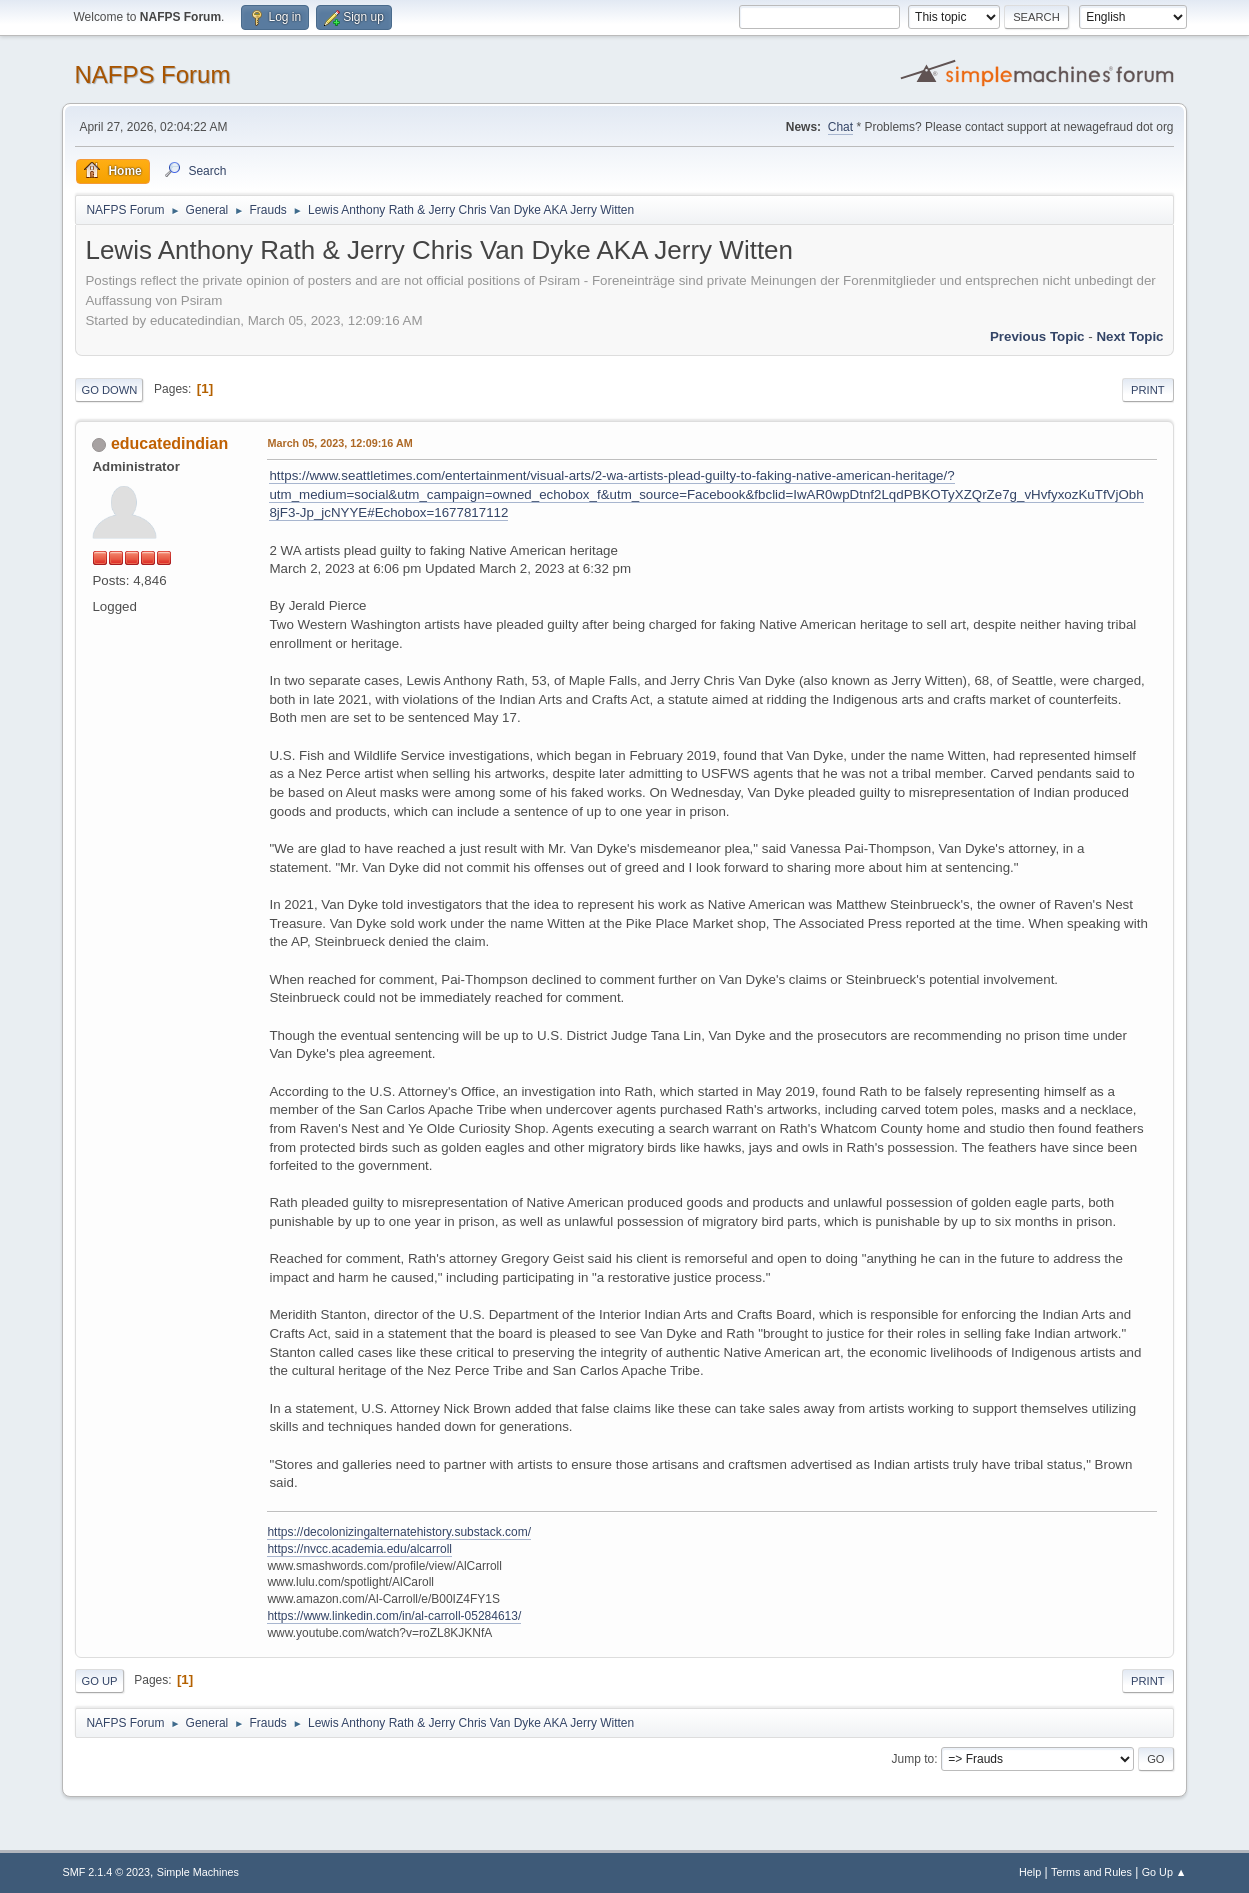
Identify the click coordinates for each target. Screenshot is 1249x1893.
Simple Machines (198, 1872)
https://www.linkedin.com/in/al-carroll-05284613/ (394, 1616)
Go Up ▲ (1164, 1872)
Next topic (1129, 336)
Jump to (913, 1759)
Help (1030, 1872)
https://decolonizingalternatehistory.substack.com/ (399, 1532)
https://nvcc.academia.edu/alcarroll (359, 1549)
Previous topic (1037, 336)
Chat (840, 127)
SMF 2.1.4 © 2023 (106, 1872)
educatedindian (169, 443)
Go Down (109, 390)
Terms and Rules (1091, 1872)
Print (1148, 390)
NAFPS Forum (152, 74)
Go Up (99, 1681)
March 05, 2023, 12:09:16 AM (339, 443)
